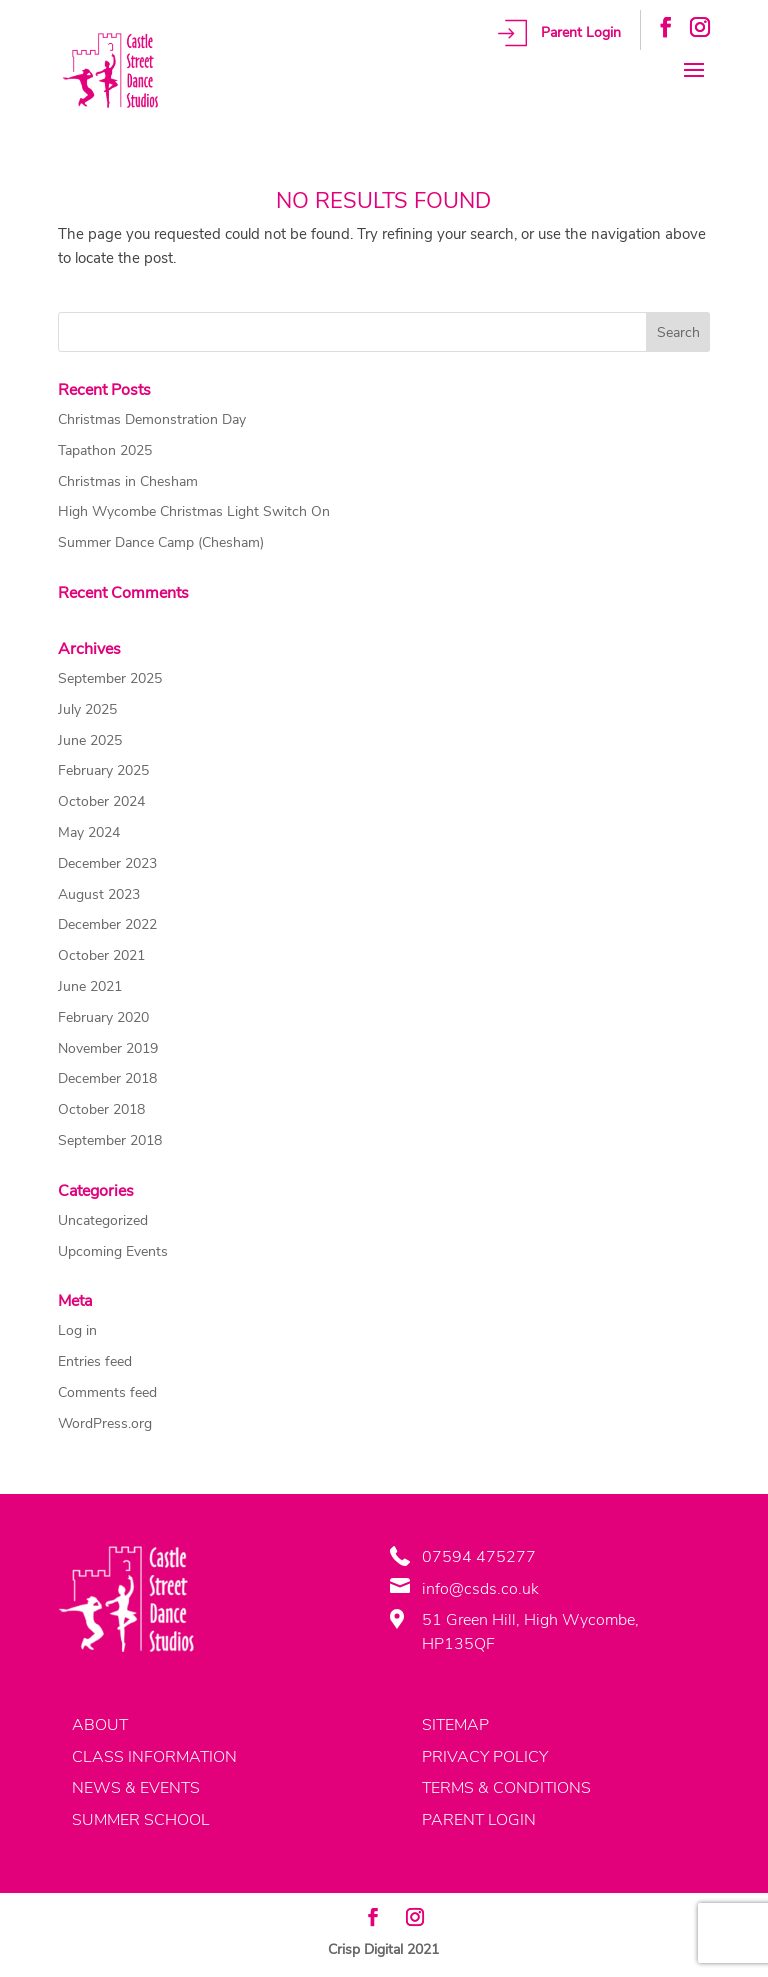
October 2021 (101, 955)
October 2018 (101, 1109)
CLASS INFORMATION (154, 1757)
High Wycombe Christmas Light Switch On (194, 511)
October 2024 (101, 801)
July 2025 (87, 709)
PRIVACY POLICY (485, 1757)
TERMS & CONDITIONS (506, 1788)
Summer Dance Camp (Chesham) (161, 542)
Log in (77, 1330)
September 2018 (110, 1140)
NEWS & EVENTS (136, 1788)
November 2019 (108, 1048)
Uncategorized (103, 1220)
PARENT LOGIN (479, 1820)
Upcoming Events (113, 1251)
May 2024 (89, 832)
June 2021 (90, 986)
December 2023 (107, 863)
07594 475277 (479, 1557)
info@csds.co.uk (480, 1589)
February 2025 (103, 770)
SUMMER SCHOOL (141, 1820)
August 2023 (99, 894)
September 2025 (110, 678)
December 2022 (107, 924)
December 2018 (107, 1078)
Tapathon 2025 (105, 450)
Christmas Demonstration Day (152, 419)
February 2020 (103, 1017)
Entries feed (95, 1361)
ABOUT (100, 1725)
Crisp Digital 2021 (383, 1949)
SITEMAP (455, 1725)
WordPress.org (105, 1423)
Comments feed (107, 1392)
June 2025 (90, 740)
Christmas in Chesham (128, 481)
